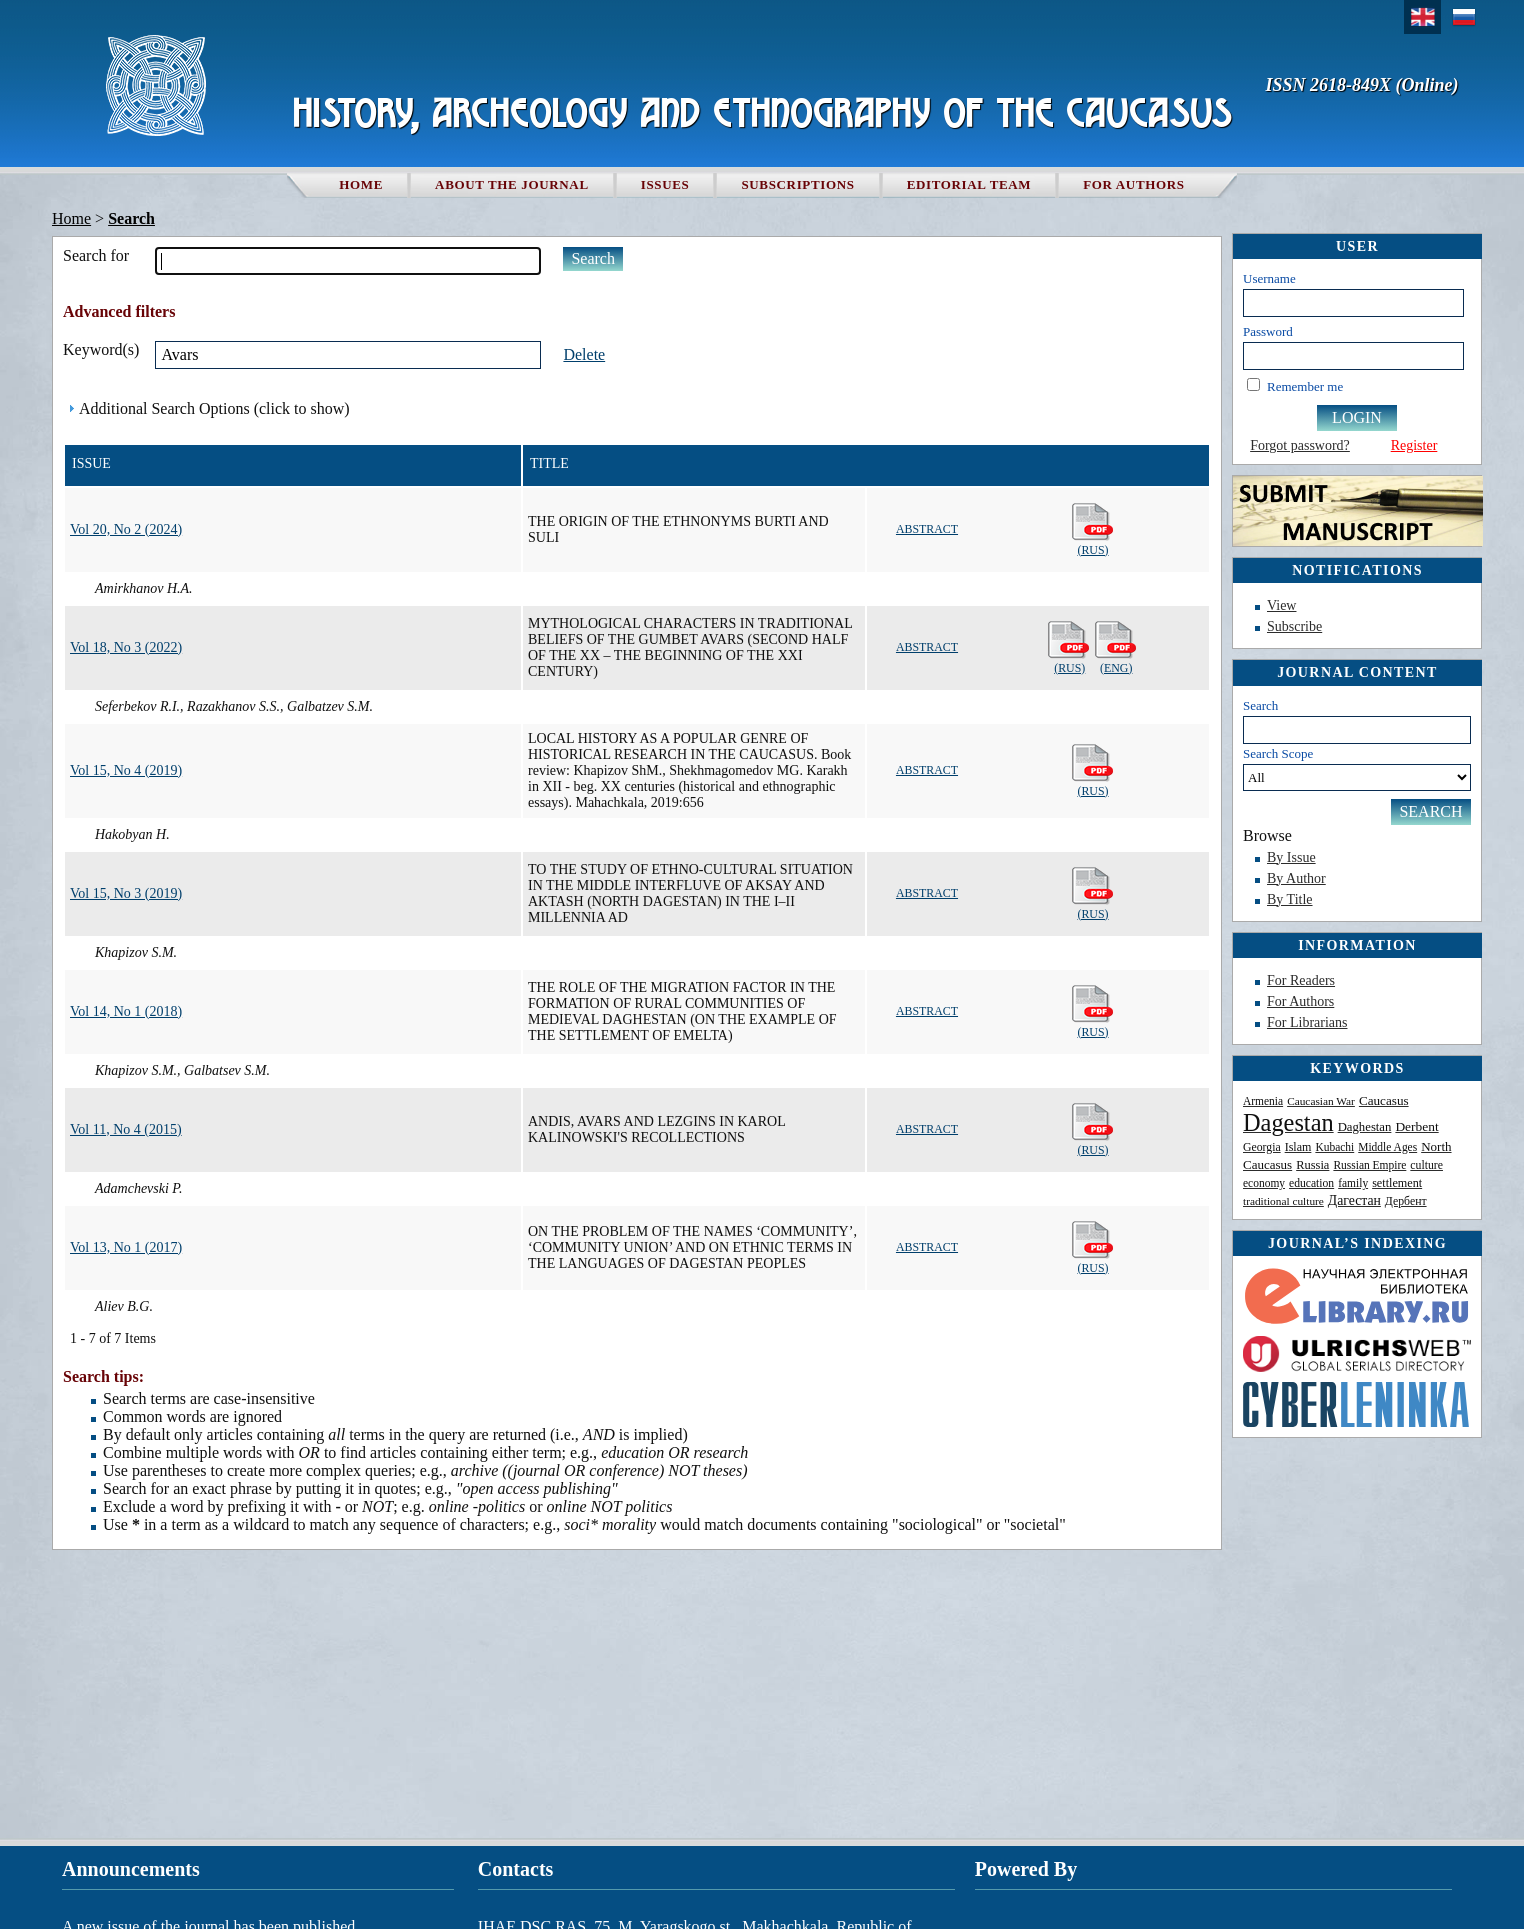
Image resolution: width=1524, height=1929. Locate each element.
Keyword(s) (101, 349)
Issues (665, 184)
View (1281, 605)
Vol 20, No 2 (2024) (126, 529)
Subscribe (1294, 626)
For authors (1133, 184)
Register (1414, 445)
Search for (96, 255)
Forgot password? (1300, 445)
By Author (1296, 878)
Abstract (927, 529)
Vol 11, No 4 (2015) (126, 1129)
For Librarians (1307, 1022)
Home (361, 184)
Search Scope (1357, 768)
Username (1269, 278)
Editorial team (969, 184)
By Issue (1291, 857)
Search (1260, 705)
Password (1268, 331)
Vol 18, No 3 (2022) (126, 647)
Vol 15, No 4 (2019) (126, 770)
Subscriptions (797, 184)
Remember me (1305, 386)
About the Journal (512, 184)
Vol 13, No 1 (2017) (126, 1247)
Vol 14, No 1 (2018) (126, 1011)
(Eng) (1116, 647)
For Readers (1301, 980)
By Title (1290, 899)
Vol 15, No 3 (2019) (126, 893)
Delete (584, 354)
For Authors (1300, 1001)
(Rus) (1093, 529)
